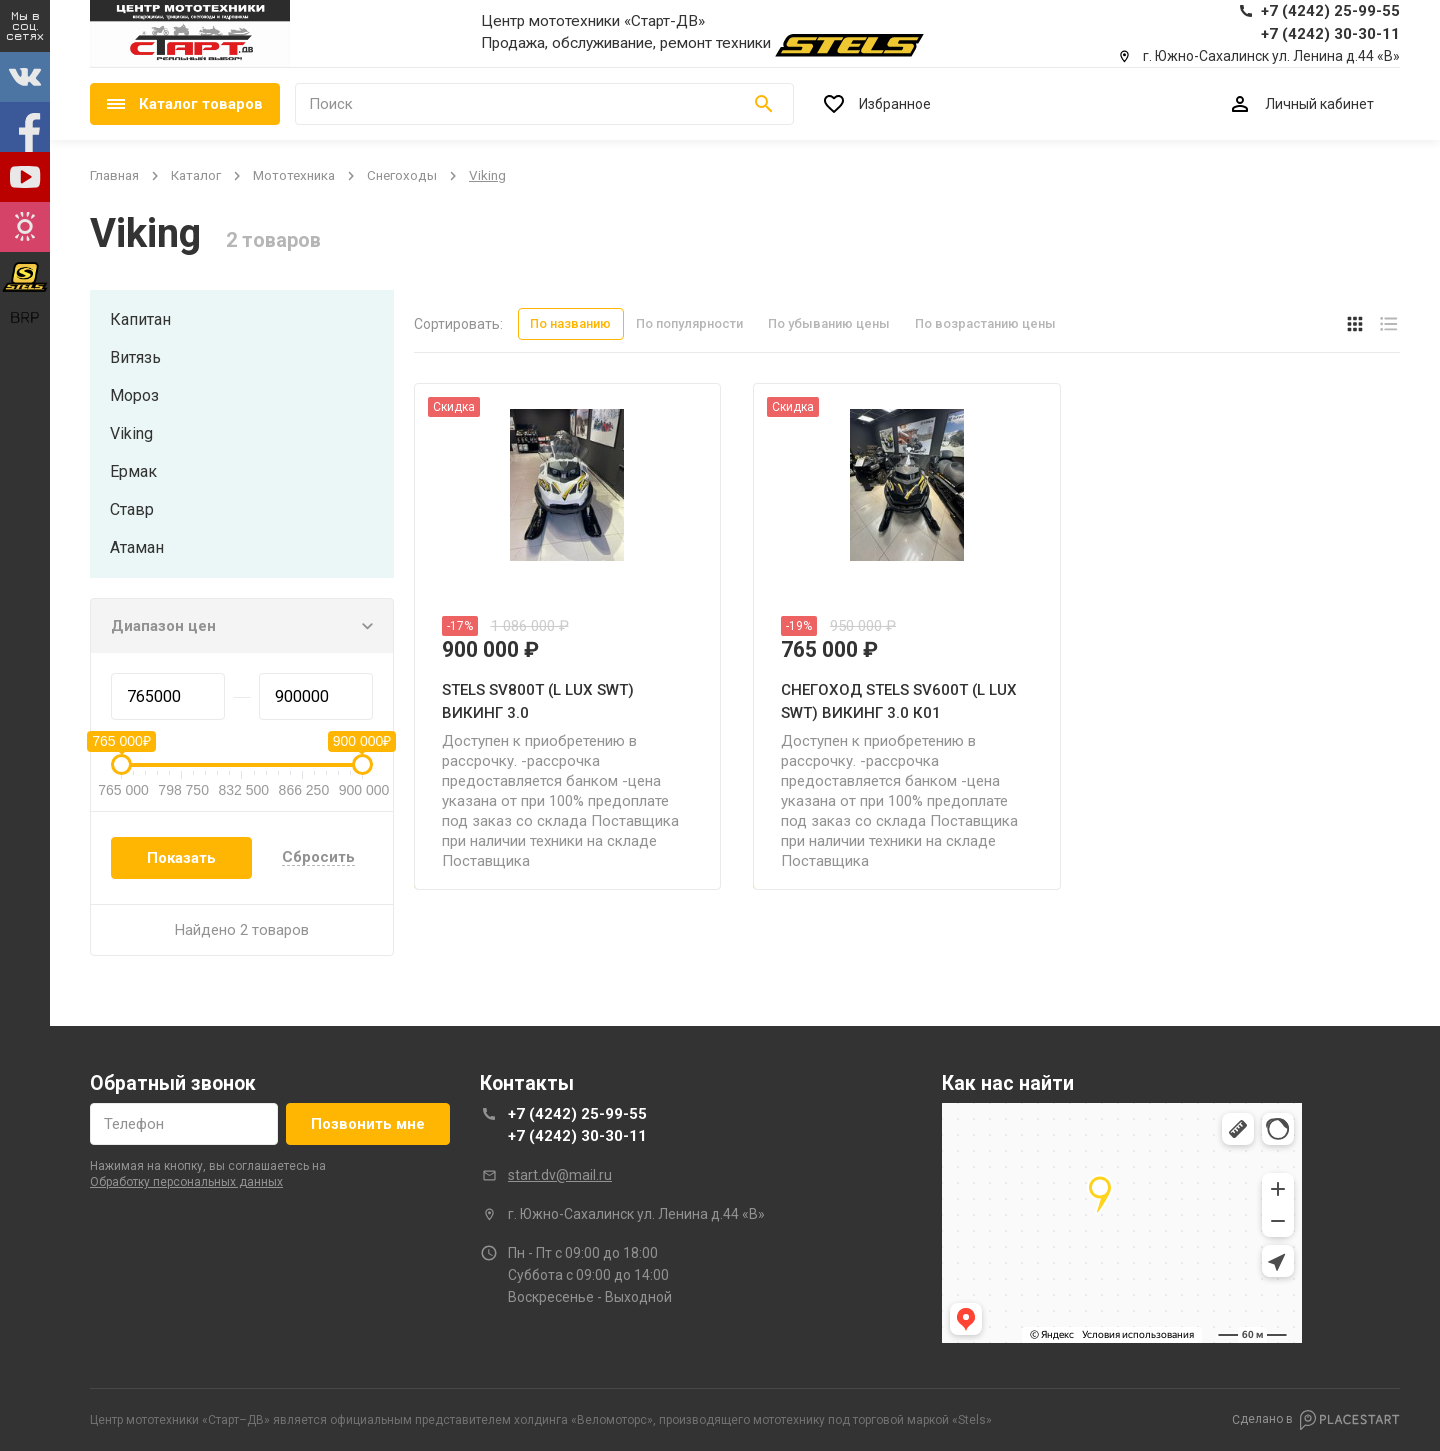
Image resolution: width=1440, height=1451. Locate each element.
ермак (133, 471)
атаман (137, 547)
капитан (140, 319)
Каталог (196, 175)
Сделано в (1316, 1420)
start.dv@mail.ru (560, 1175)
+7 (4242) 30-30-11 (577, 1136)
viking (131, 433)
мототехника (294, 175)
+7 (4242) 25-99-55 (577, 1114)
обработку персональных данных (186, 1182)
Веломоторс (612, 1420)
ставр (132, 509)
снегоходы (402, 175)
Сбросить (318, 858)
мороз (134, 395)
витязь (135, 357)
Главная (114, 175)
